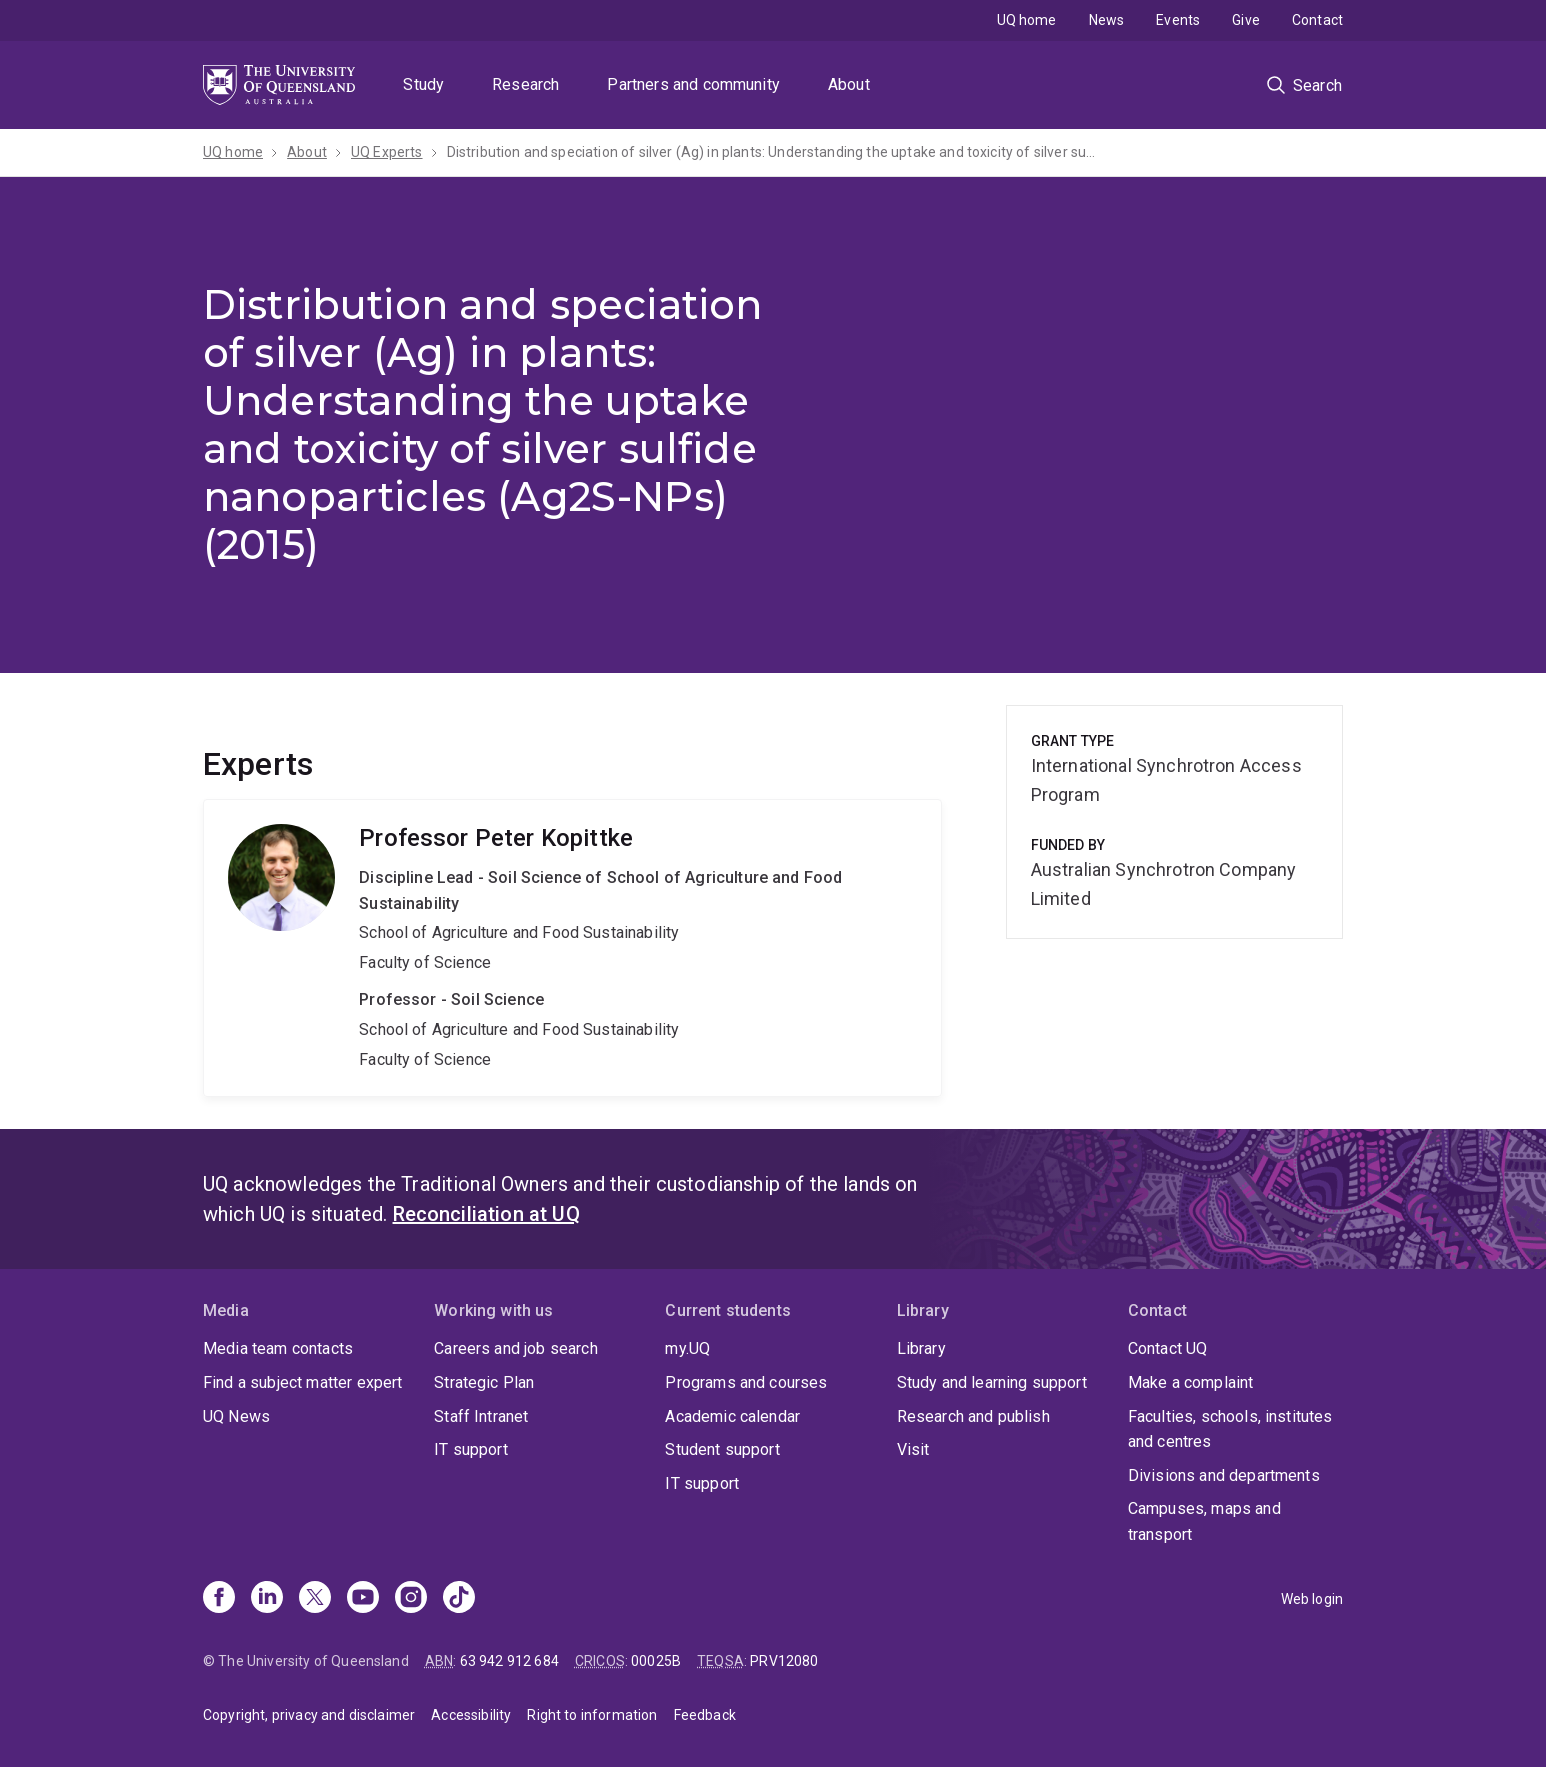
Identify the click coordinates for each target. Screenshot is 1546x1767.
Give (1246, 20)
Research (525, 84)
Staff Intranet (481, 1416)
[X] (315, 1599)
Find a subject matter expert (302, 1382)
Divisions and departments (1224, 1475)
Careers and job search (516, 1348)
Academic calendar (732, 1416)
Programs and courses (746, 1382)
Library (921, 1348)
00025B (656, 1661)
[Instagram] (411, 1599)
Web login (1312, 1599)
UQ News (236, 1416)
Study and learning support (992, 1382)
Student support (722, 1449)
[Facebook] (219, 1599)
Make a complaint (1191, 1382)
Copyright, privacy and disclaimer (309, 1715)
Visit (913, 1449)
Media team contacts (278, 1348)
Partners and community (693, 84)
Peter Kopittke (572, 948)
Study (423, 84)
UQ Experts (387, 152)
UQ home (1027, 20)
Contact (1317, 20)
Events (1178, 20)
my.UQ (687, 1348)
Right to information (592, 1715)
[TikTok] (459, 1599)
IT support (471, 1449)
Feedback (705, 1715)
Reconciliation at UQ (486, 1214)
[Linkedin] (267, 1599)
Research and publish (973, 1416)
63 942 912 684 (509, 1661)
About (849, 84)
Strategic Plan (484, 1382)
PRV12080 (784, 1661)
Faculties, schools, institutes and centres (1230, 1429)
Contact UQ (1168, 1348)
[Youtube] (363, 1599)
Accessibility (471, 1715)
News (1107, 20)
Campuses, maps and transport (1204, 1521)
